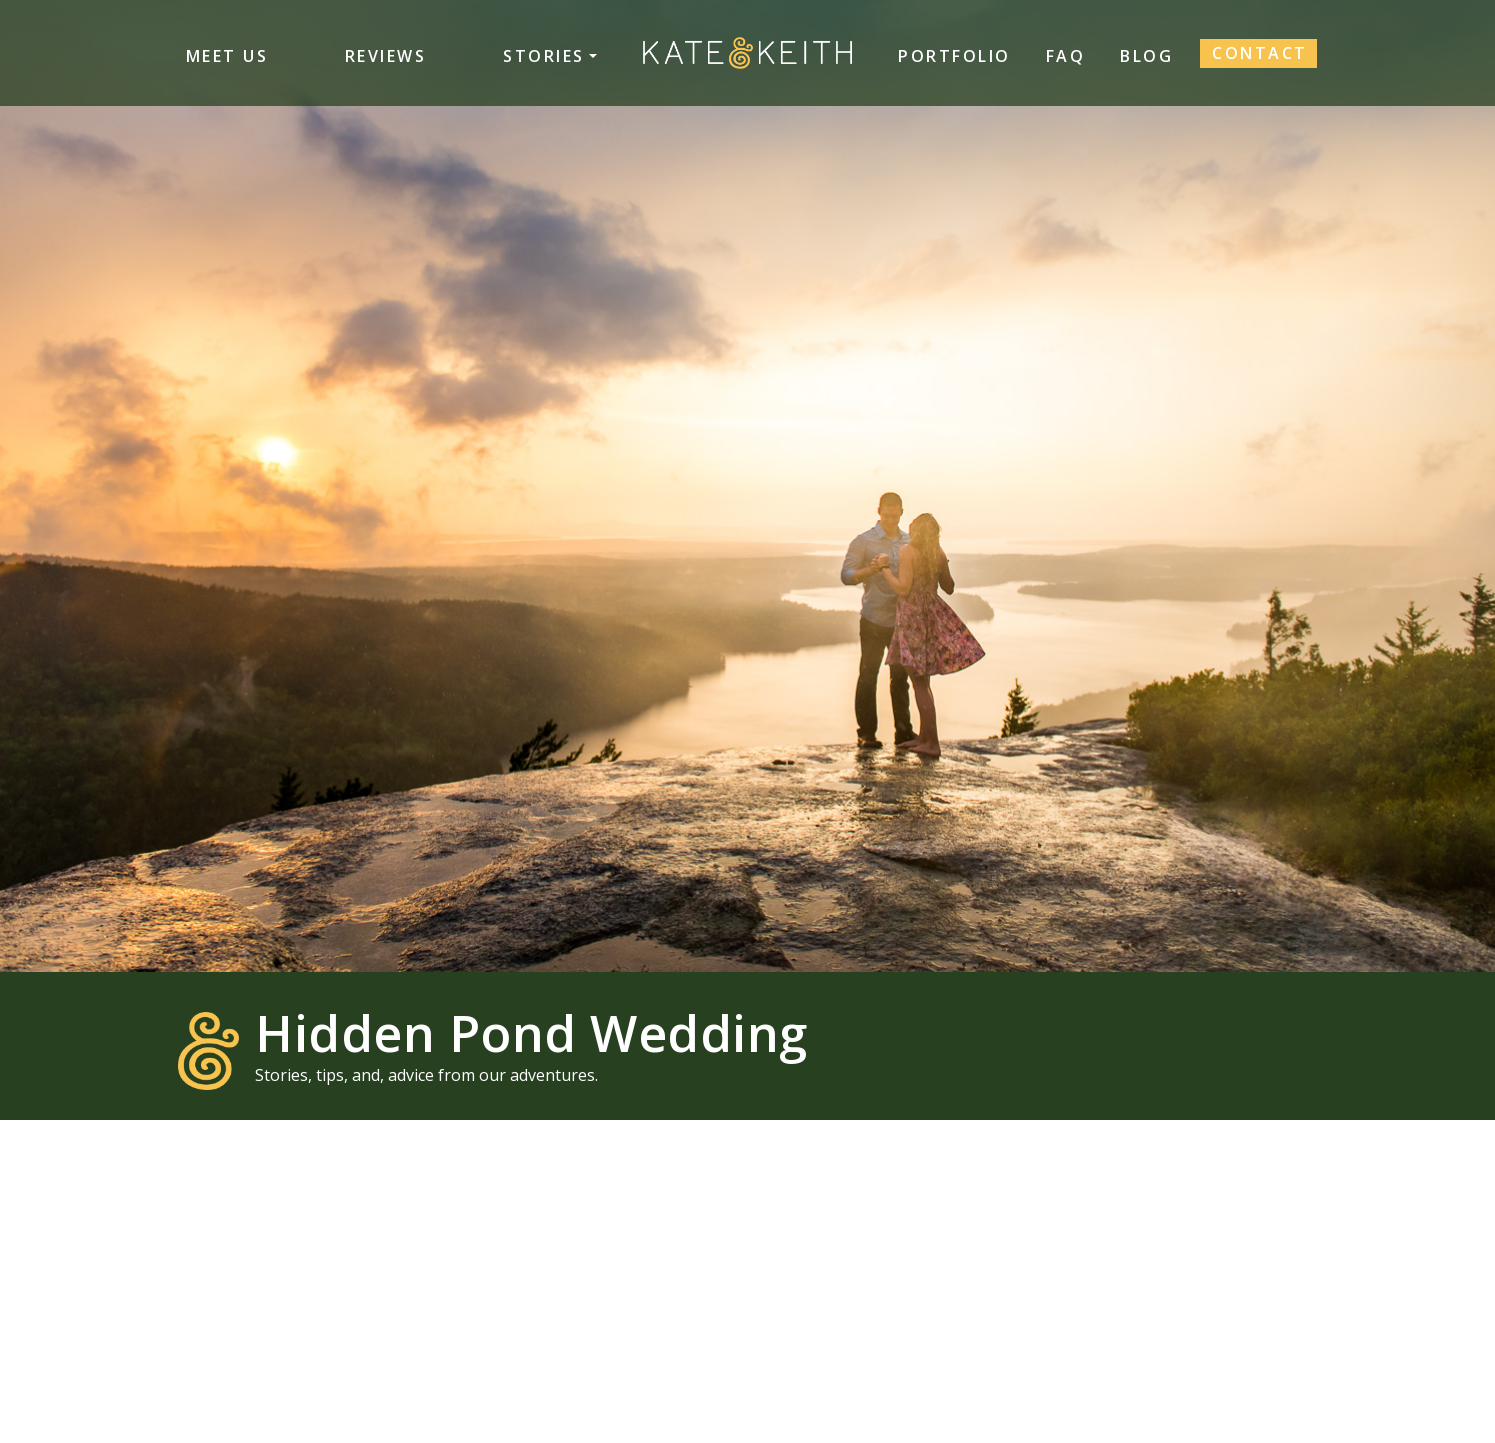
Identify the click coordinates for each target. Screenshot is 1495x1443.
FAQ (1066, 56)
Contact (1260, 53)
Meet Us (227, 56)
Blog (1146, 56)
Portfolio (954, 56)
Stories (544, 56)
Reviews (386, 56)
